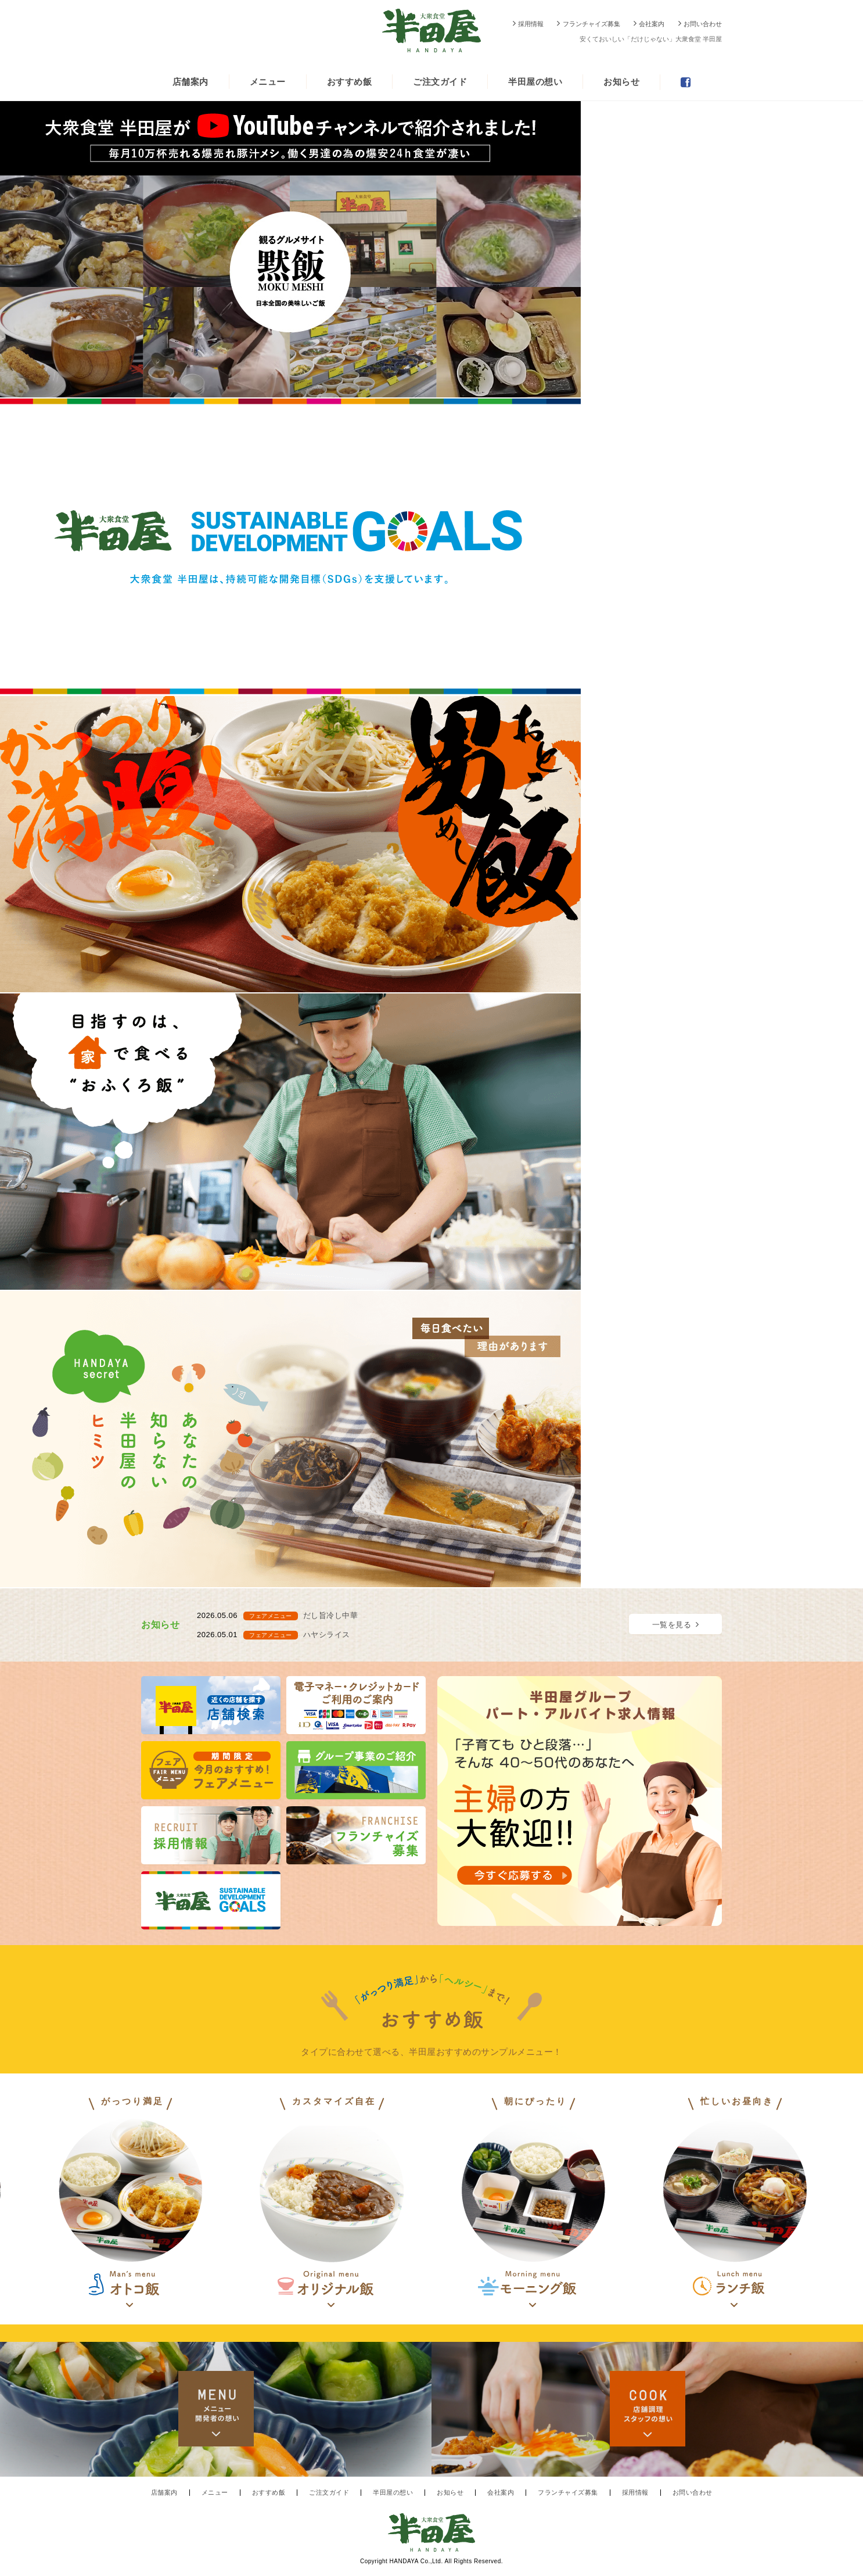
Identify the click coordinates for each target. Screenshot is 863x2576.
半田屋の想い (535, 82)
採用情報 (531, 23)
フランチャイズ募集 (591, 23)
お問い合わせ (703, 23)
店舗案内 (190, 82)
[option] (533, 2202)
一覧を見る (672, 1624)
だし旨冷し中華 (330, 1615)
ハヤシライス (326, 1634)
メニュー (268, 82)
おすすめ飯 (349, 82)
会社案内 (651, 23)
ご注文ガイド (440, 82)
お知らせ (621, 82)
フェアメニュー (270, 1616)
